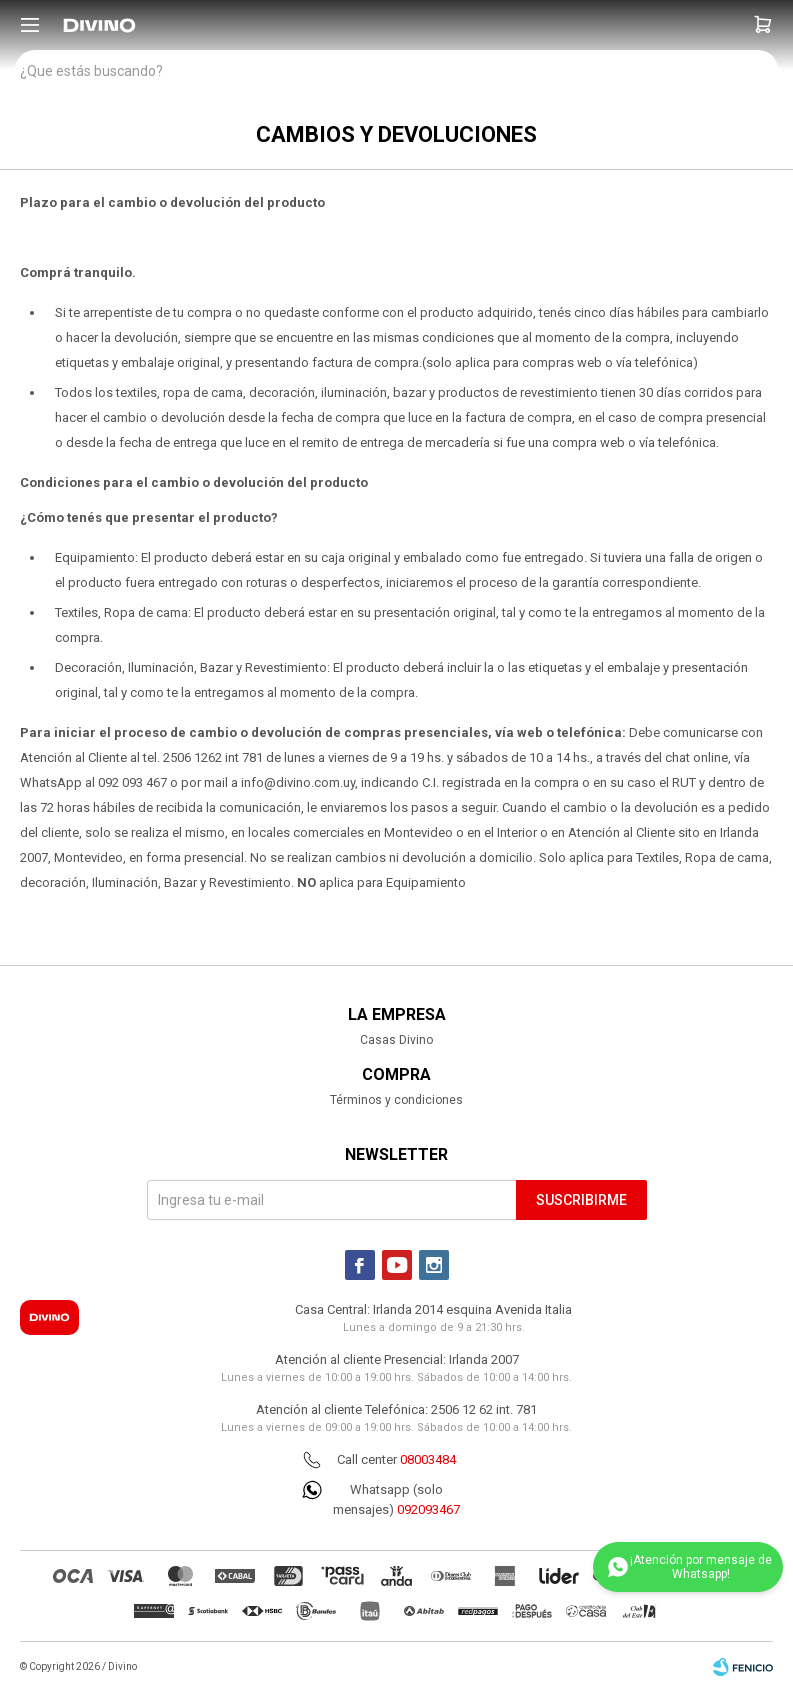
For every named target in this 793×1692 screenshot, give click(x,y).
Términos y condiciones (396, 1100)
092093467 (428, 1509)
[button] (763, 25)
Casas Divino (396, 1040)
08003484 (428, 1459)
